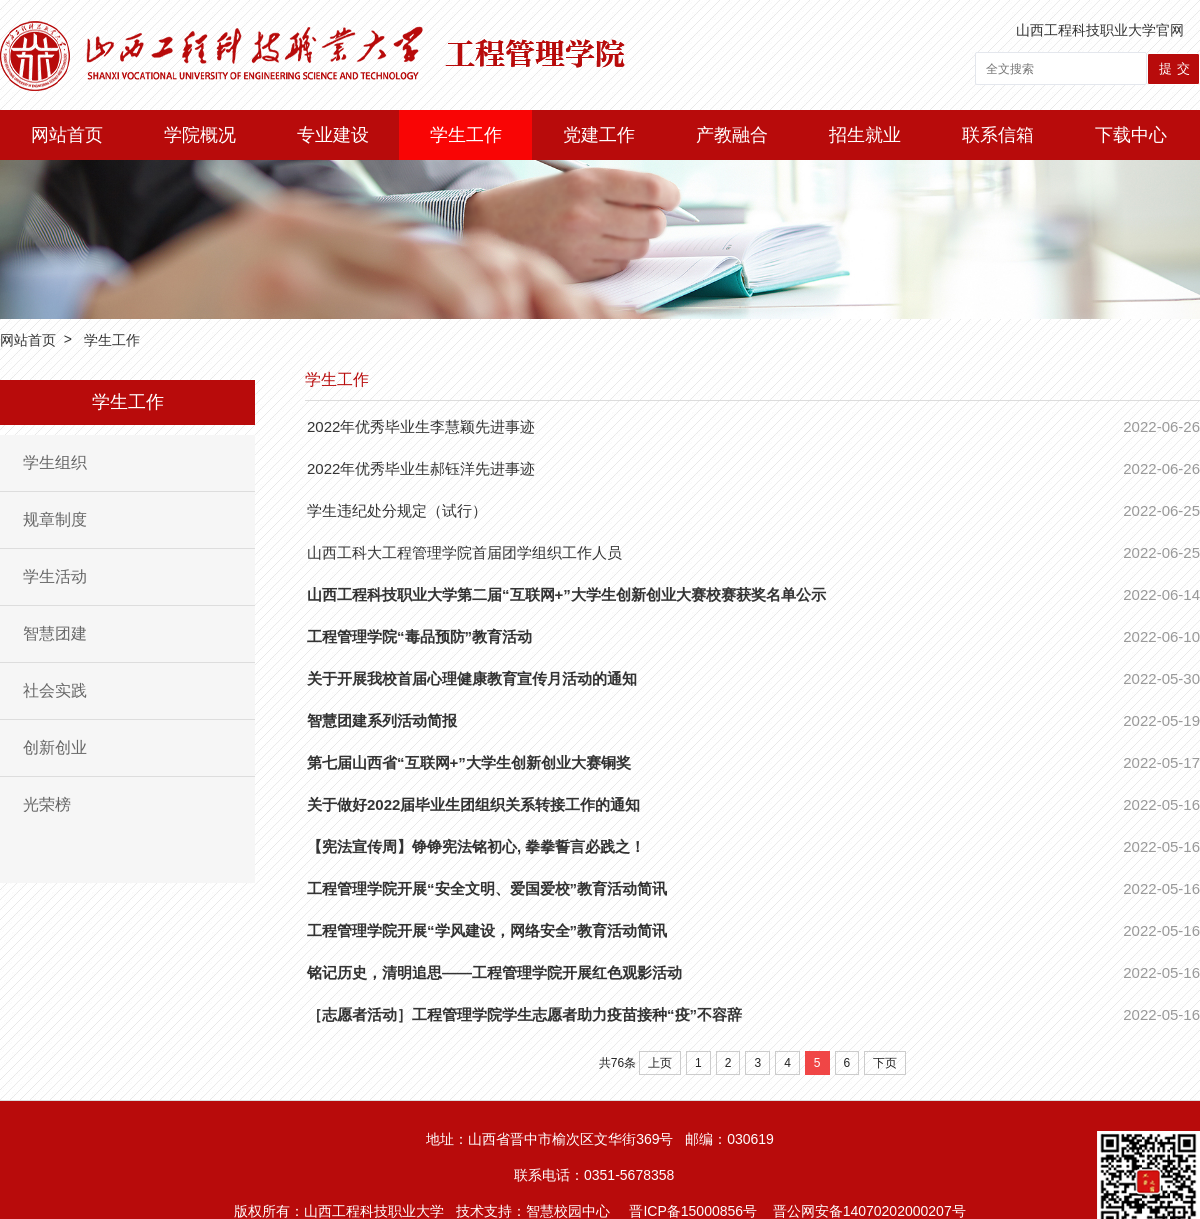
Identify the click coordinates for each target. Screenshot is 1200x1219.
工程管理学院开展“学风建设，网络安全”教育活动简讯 (487, 930)
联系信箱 (998, 135)
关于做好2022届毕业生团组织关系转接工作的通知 (473, 804)
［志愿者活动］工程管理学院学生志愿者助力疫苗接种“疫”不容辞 (524, 1014)
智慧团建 (55, 633)
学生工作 (466, 135)
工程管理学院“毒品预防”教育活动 (419, 636)
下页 (885, 1063)
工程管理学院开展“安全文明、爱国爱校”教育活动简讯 (487, 888)
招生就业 (865, 135)
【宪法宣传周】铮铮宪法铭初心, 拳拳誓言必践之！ (476, 846)
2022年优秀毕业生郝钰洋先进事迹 (421, 468)
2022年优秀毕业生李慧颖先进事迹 (421, 426)
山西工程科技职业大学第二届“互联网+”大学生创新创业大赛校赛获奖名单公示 (566, 594)
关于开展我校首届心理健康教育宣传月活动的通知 (472, 678)
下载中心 (1131, 135)
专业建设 (333, 135)
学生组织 (55, 462)
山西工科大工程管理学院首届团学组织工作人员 (464, 552)
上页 (660, 1063)
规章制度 (55, 519)
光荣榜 (47, 804)
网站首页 (67, 135)
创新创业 (55, 747)
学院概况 (200, 135)
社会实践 (55, 690)
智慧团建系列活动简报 (382, 720)
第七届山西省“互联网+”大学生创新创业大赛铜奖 (469, 762)
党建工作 (599, 135)
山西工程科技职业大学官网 (1100, 30)
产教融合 (732, 135)
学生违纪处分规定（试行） (397, 510)
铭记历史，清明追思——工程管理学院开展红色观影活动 (494, 972)
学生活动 (55, 576)
